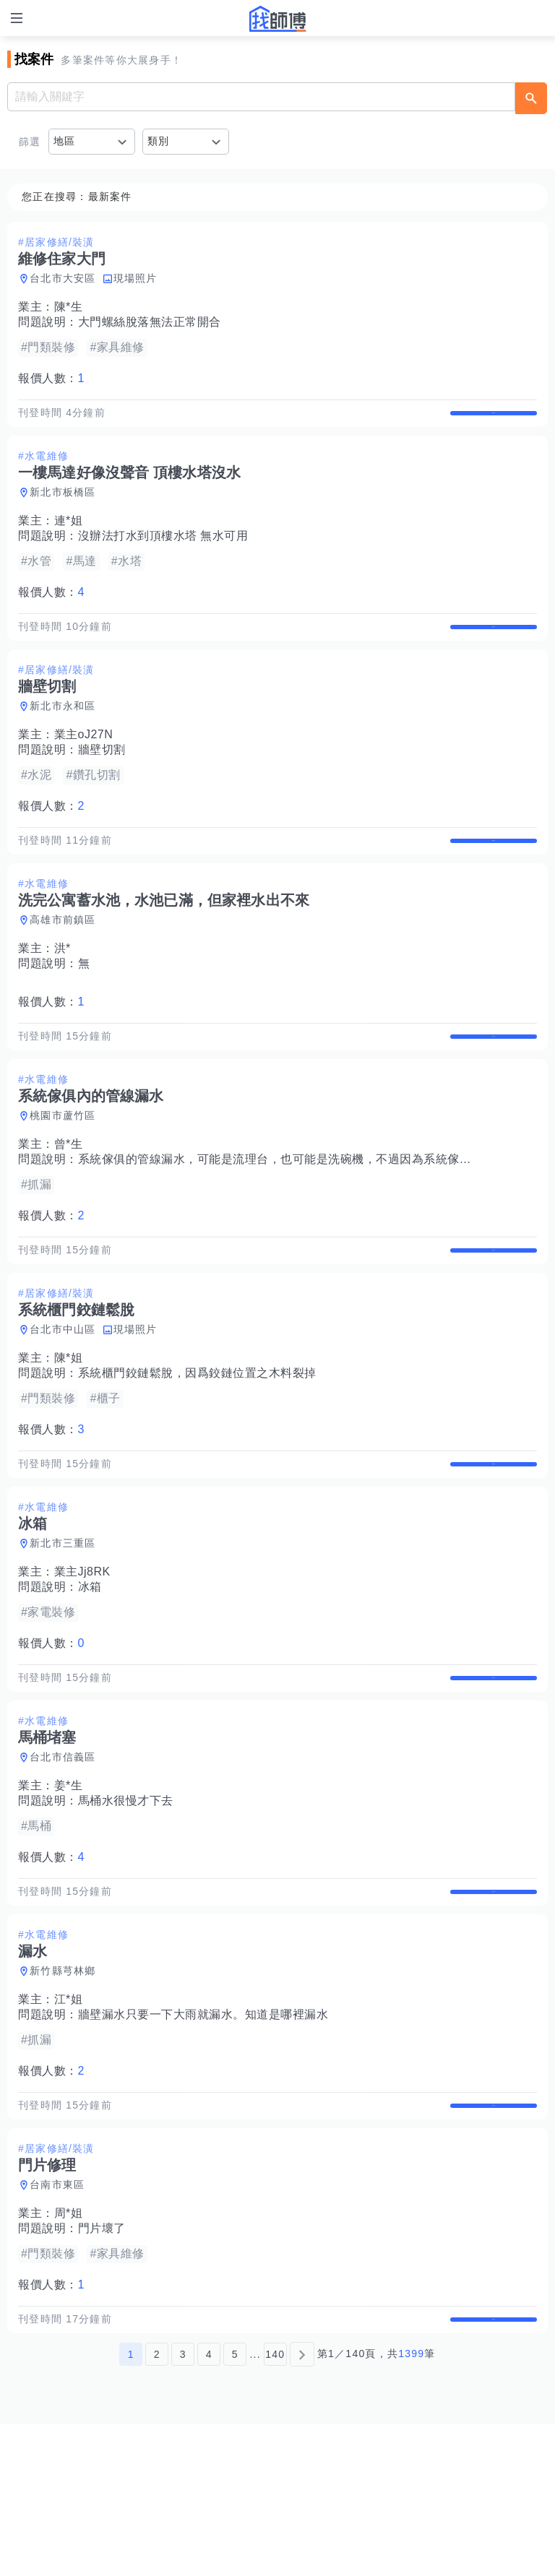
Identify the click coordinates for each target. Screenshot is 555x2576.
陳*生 (68, 307)
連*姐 (68, 536)
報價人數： (51, 378)
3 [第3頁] (183, 2506)
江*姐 (68, 2120)
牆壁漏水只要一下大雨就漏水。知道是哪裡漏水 (203, 2136)
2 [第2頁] (157, 2506)
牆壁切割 (102, 780)
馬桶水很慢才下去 (125, 1907)
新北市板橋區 (63, 507)
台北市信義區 (63, 1863)
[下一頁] (302, 2506)
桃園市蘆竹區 (63, 1176)
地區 (64, 141)
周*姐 (68, 2349)
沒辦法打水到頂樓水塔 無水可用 (163, 551)
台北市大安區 (63, 278)
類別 (158, 141)
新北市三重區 (63, 1634)
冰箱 (90, 1678)
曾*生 (68, 1204)
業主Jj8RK (82, 1662)
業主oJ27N (83, 764)
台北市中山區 (63, 1405)
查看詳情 (493, 420)
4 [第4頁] (209, 2506)
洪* (62, 993)
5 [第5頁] (235, 2506)
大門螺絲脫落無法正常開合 (149, 322)
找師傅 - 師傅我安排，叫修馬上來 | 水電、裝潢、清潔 (277, 19)
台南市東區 (57, 2321)
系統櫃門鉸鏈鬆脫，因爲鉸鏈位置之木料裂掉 (197, 1449)
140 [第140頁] (275, 2506)
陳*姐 (68, 1433)
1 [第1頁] (131, 2506)
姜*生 (68, 1891)
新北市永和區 (63, 736)
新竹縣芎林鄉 (63, 2092)
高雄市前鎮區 (63, 965)
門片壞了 (102, 2365)
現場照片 (135, 278)
